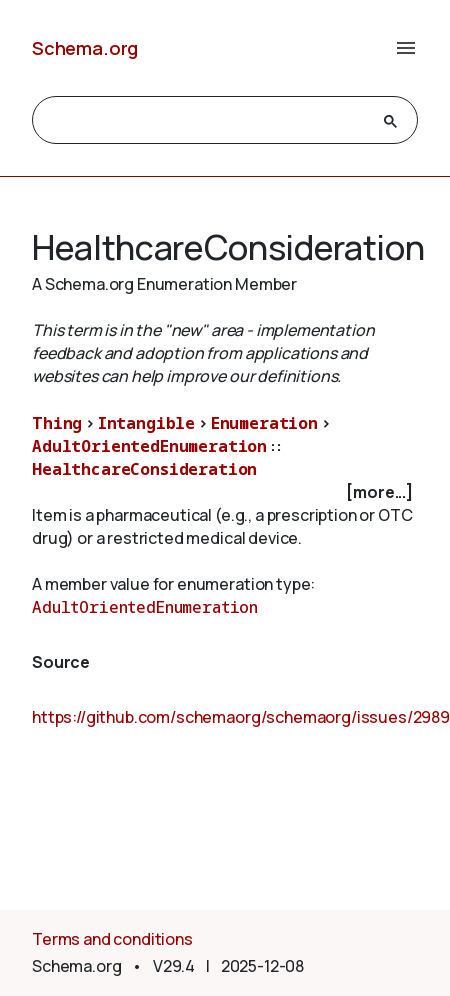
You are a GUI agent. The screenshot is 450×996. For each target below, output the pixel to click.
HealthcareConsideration (144, 469)
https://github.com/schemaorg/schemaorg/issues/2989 (241, 717)
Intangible (146, 423)
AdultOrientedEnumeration (149, 446)
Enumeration (264, 423)
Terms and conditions (112, 939)
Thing (57, 423)
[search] (207, 121)
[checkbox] (225, 492)
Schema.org (85, 48)
